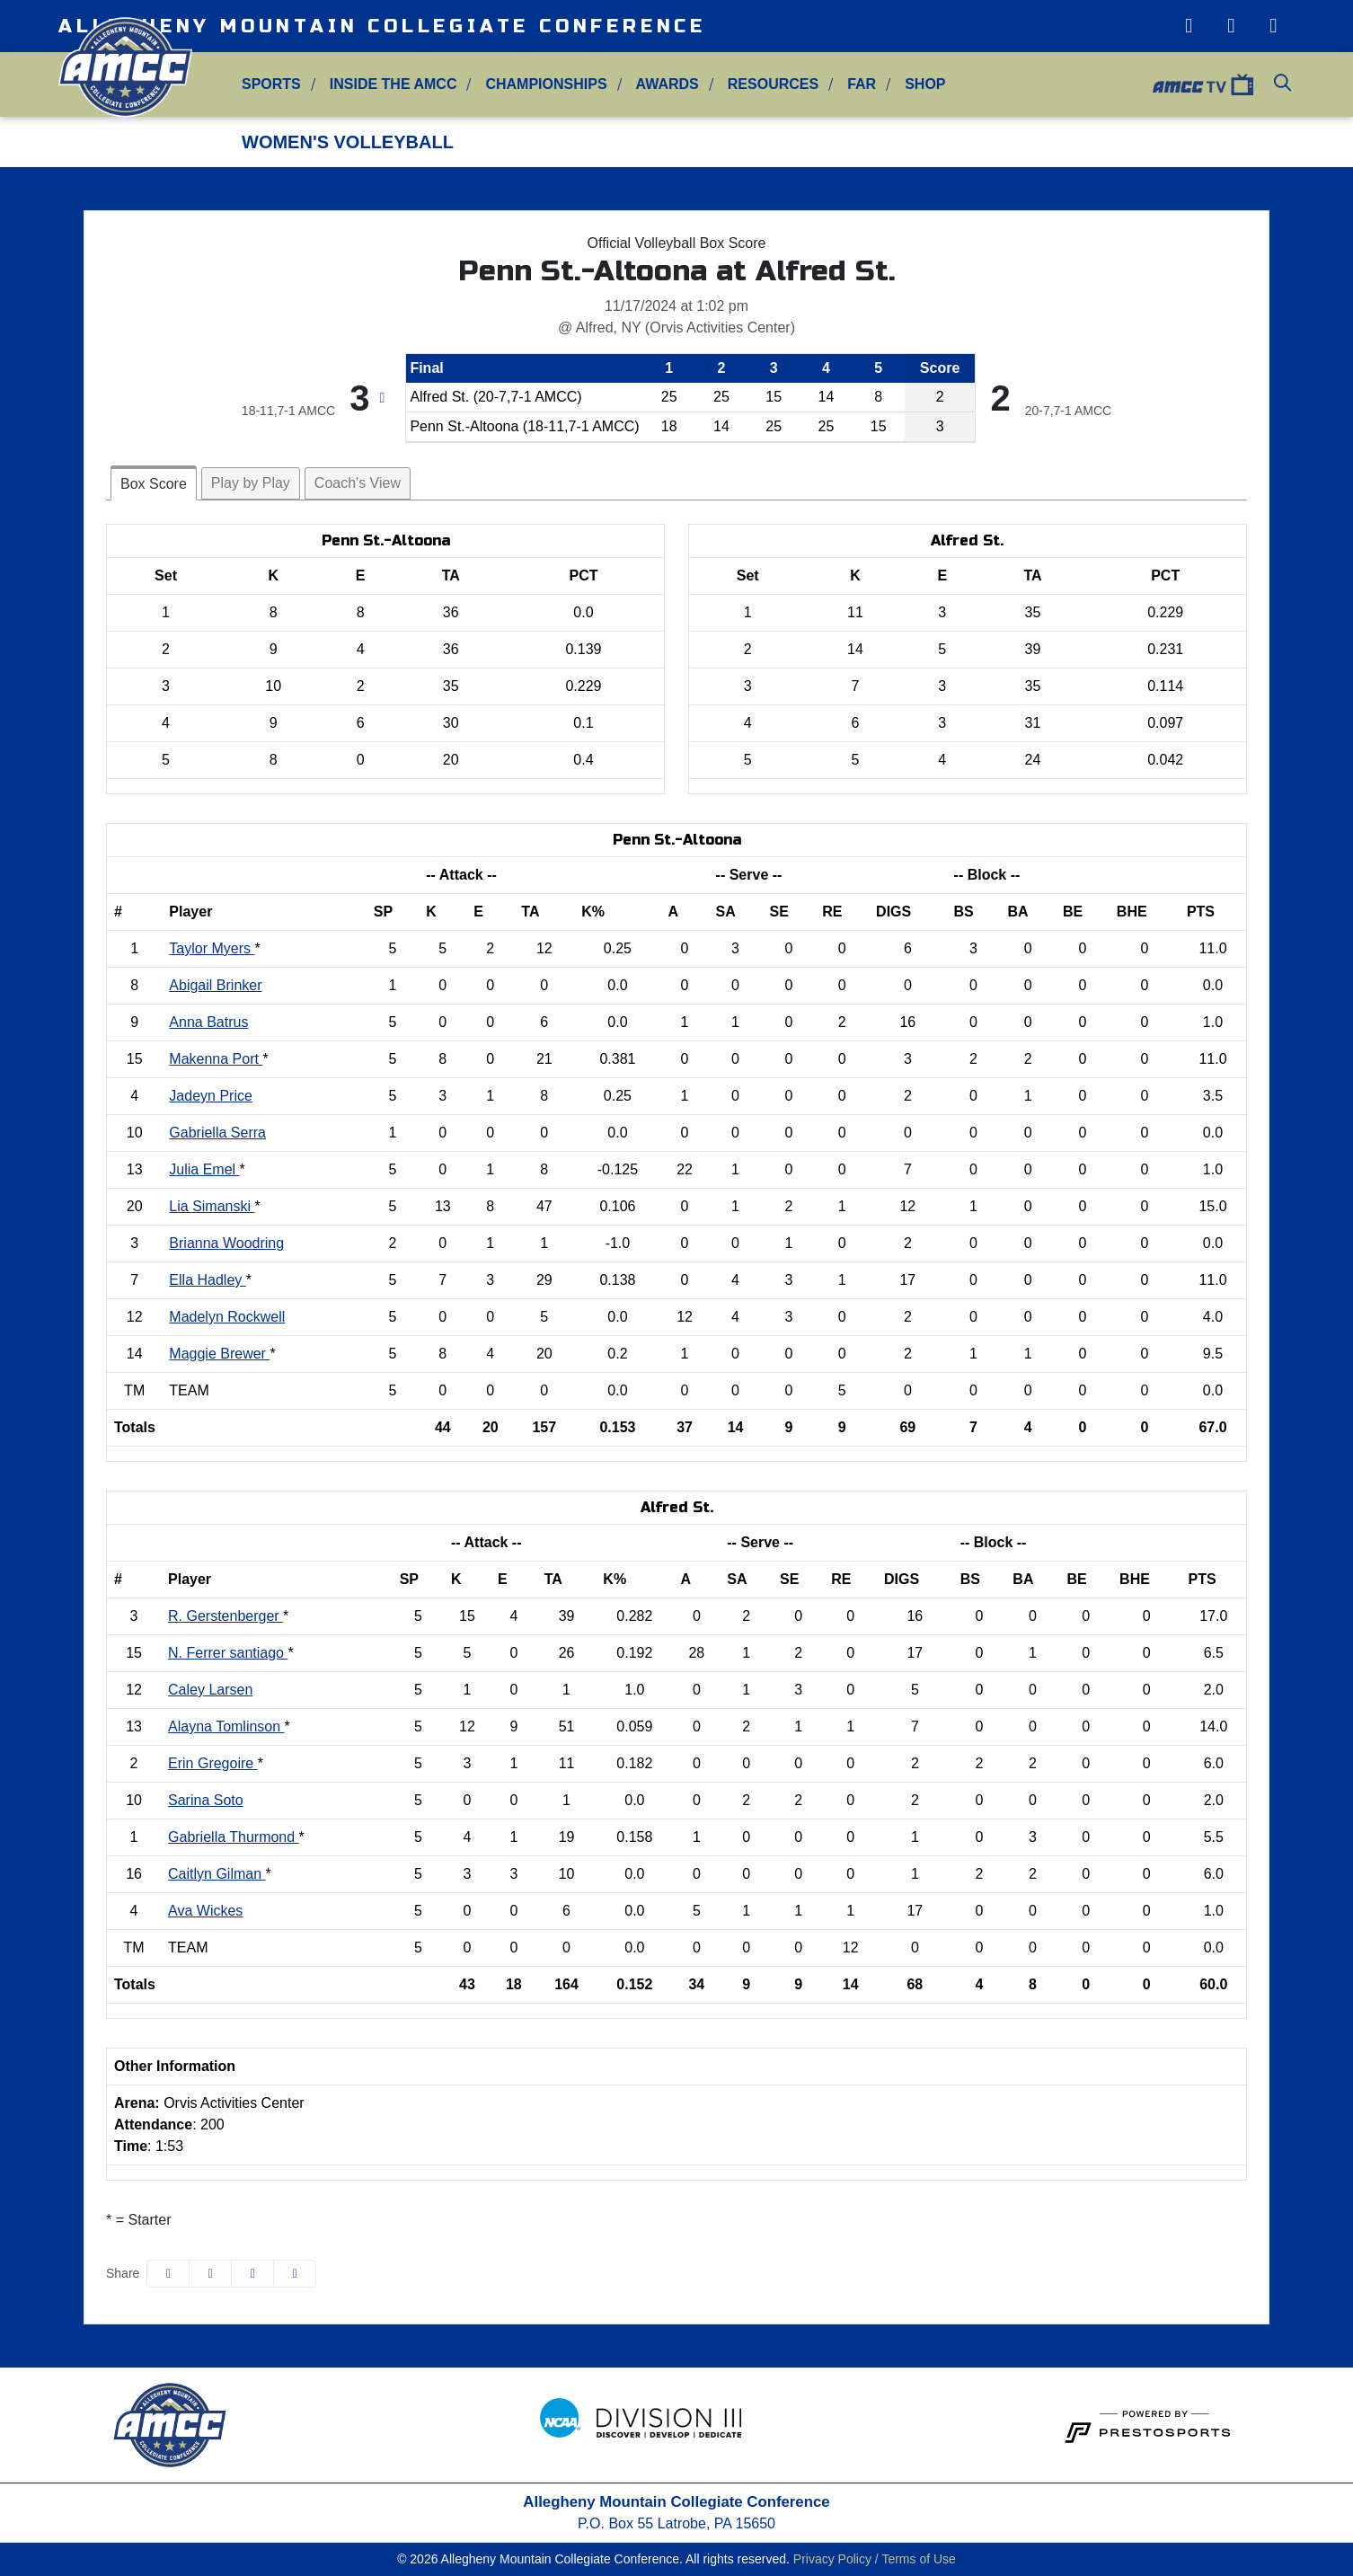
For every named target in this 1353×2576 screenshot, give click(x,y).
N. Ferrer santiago (227, 1652)
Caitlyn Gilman (216, 1873)
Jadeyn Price (210, 1095)
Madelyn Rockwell (227, 1316)
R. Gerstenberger (225, 1616)
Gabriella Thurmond (233, 1837)
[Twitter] (1231, 26)
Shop (925, 84)
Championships (545, 84)
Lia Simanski (211, 1206)
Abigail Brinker (215, 985)
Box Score (153, 483)
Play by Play (250, 483)
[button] (271, 84)
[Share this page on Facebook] (168, 2274)
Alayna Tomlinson (226, 1726)
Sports (271, 84)
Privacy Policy (832, 2559)
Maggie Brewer (219, 1353)
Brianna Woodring (226, 1243)
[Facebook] (1273, 26)
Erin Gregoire (213, 1763)
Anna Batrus (208, 1022)
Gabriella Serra (217, 1132)
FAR (861, 84)
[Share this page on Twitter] (210, 2274)
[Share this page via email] (252, 2274)
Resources (773, 84)
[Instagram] (1188, 26)
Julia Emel (204, 1169)
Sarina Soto (205, 1800)
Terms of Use (918, 2559)
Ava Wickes (205, 1910)
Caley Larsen (210, 1689)
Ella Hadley (207, 1280)
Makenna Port (215, 1059)
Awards (667, 84)
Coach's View (357, 483)
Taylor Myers (211, 948)
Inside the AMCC (393, 84)
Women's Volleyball (348, 142)
